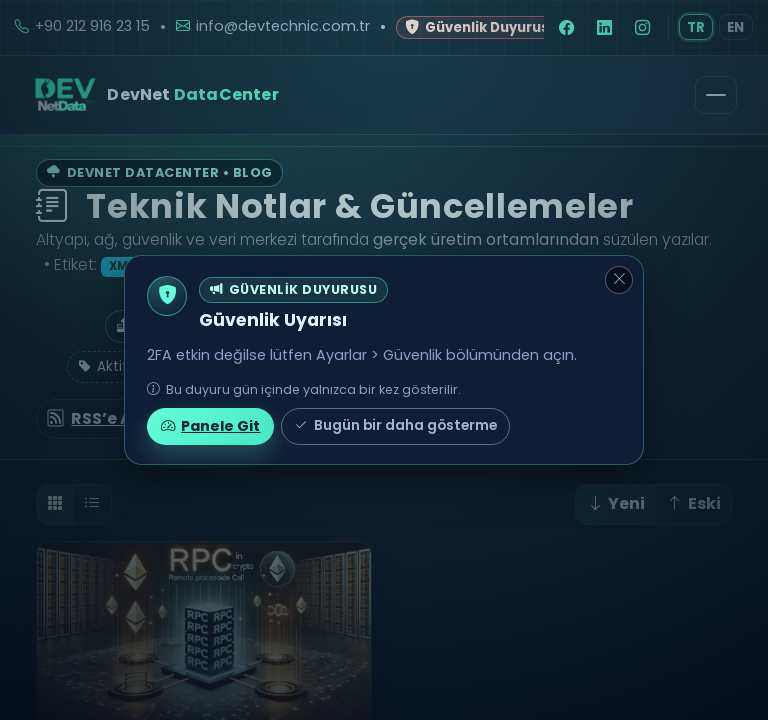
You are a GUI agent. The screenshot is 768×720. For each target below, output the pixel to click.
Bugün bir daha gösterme (395, 426)
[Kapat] (619, 280)
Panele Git (210, 426)
